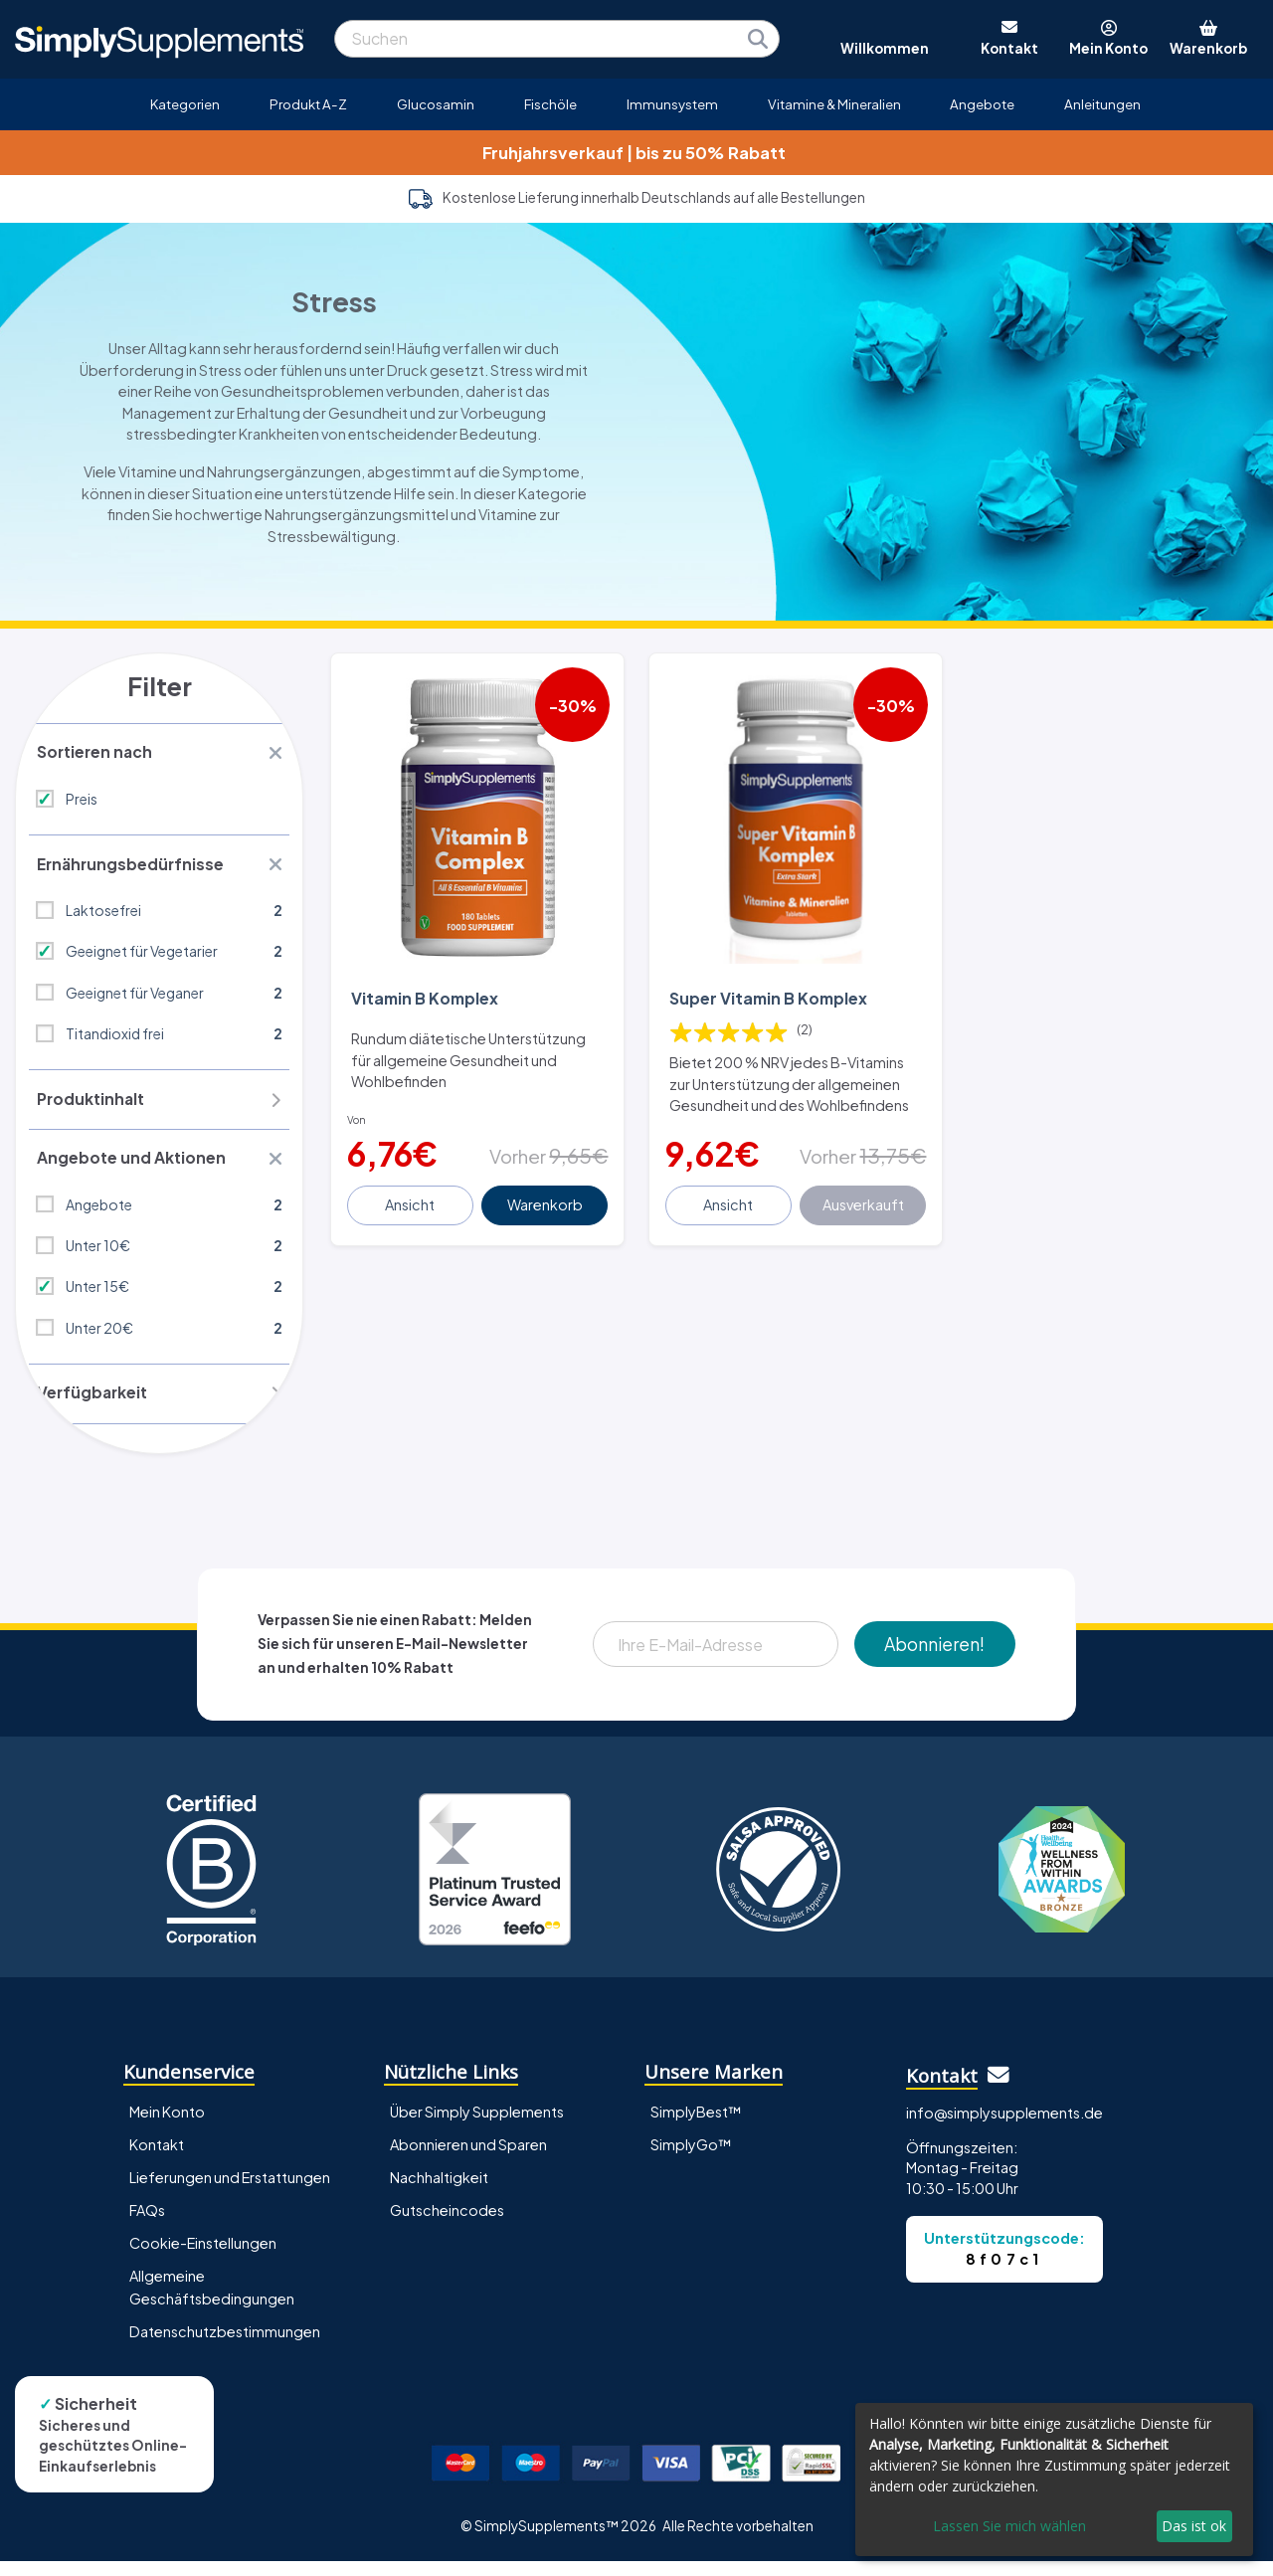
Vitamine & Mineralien (834, 103)
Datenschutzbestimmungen (224, 2347)
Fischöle (550, 103)
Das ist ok (1194, 2525)
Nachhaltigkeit (439, 2193)
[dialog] (1054, 2479)
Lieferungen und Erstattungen (229, 2193)
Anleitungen (1102, 103)
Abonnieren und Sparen (468, 2160)
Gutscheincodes (447, 2226)
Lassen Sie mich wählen (1009, 2525)
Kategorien (185, 103)
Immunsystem (672, 103)
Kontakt (156, 2160)
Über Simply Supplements (477, 2127)
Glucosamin (435, 103)
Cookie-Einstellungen (202, 2259)
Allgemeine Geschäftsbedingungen (211, 2303)
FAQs (147, 2226)
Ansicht (412, 1201)
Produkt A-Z (308, 103)
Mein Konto (167, 2127)
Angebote (982, 103)
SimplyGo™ (691, 2160)
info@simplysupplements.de (1004, 2128)
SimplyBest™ (696, 2127)
